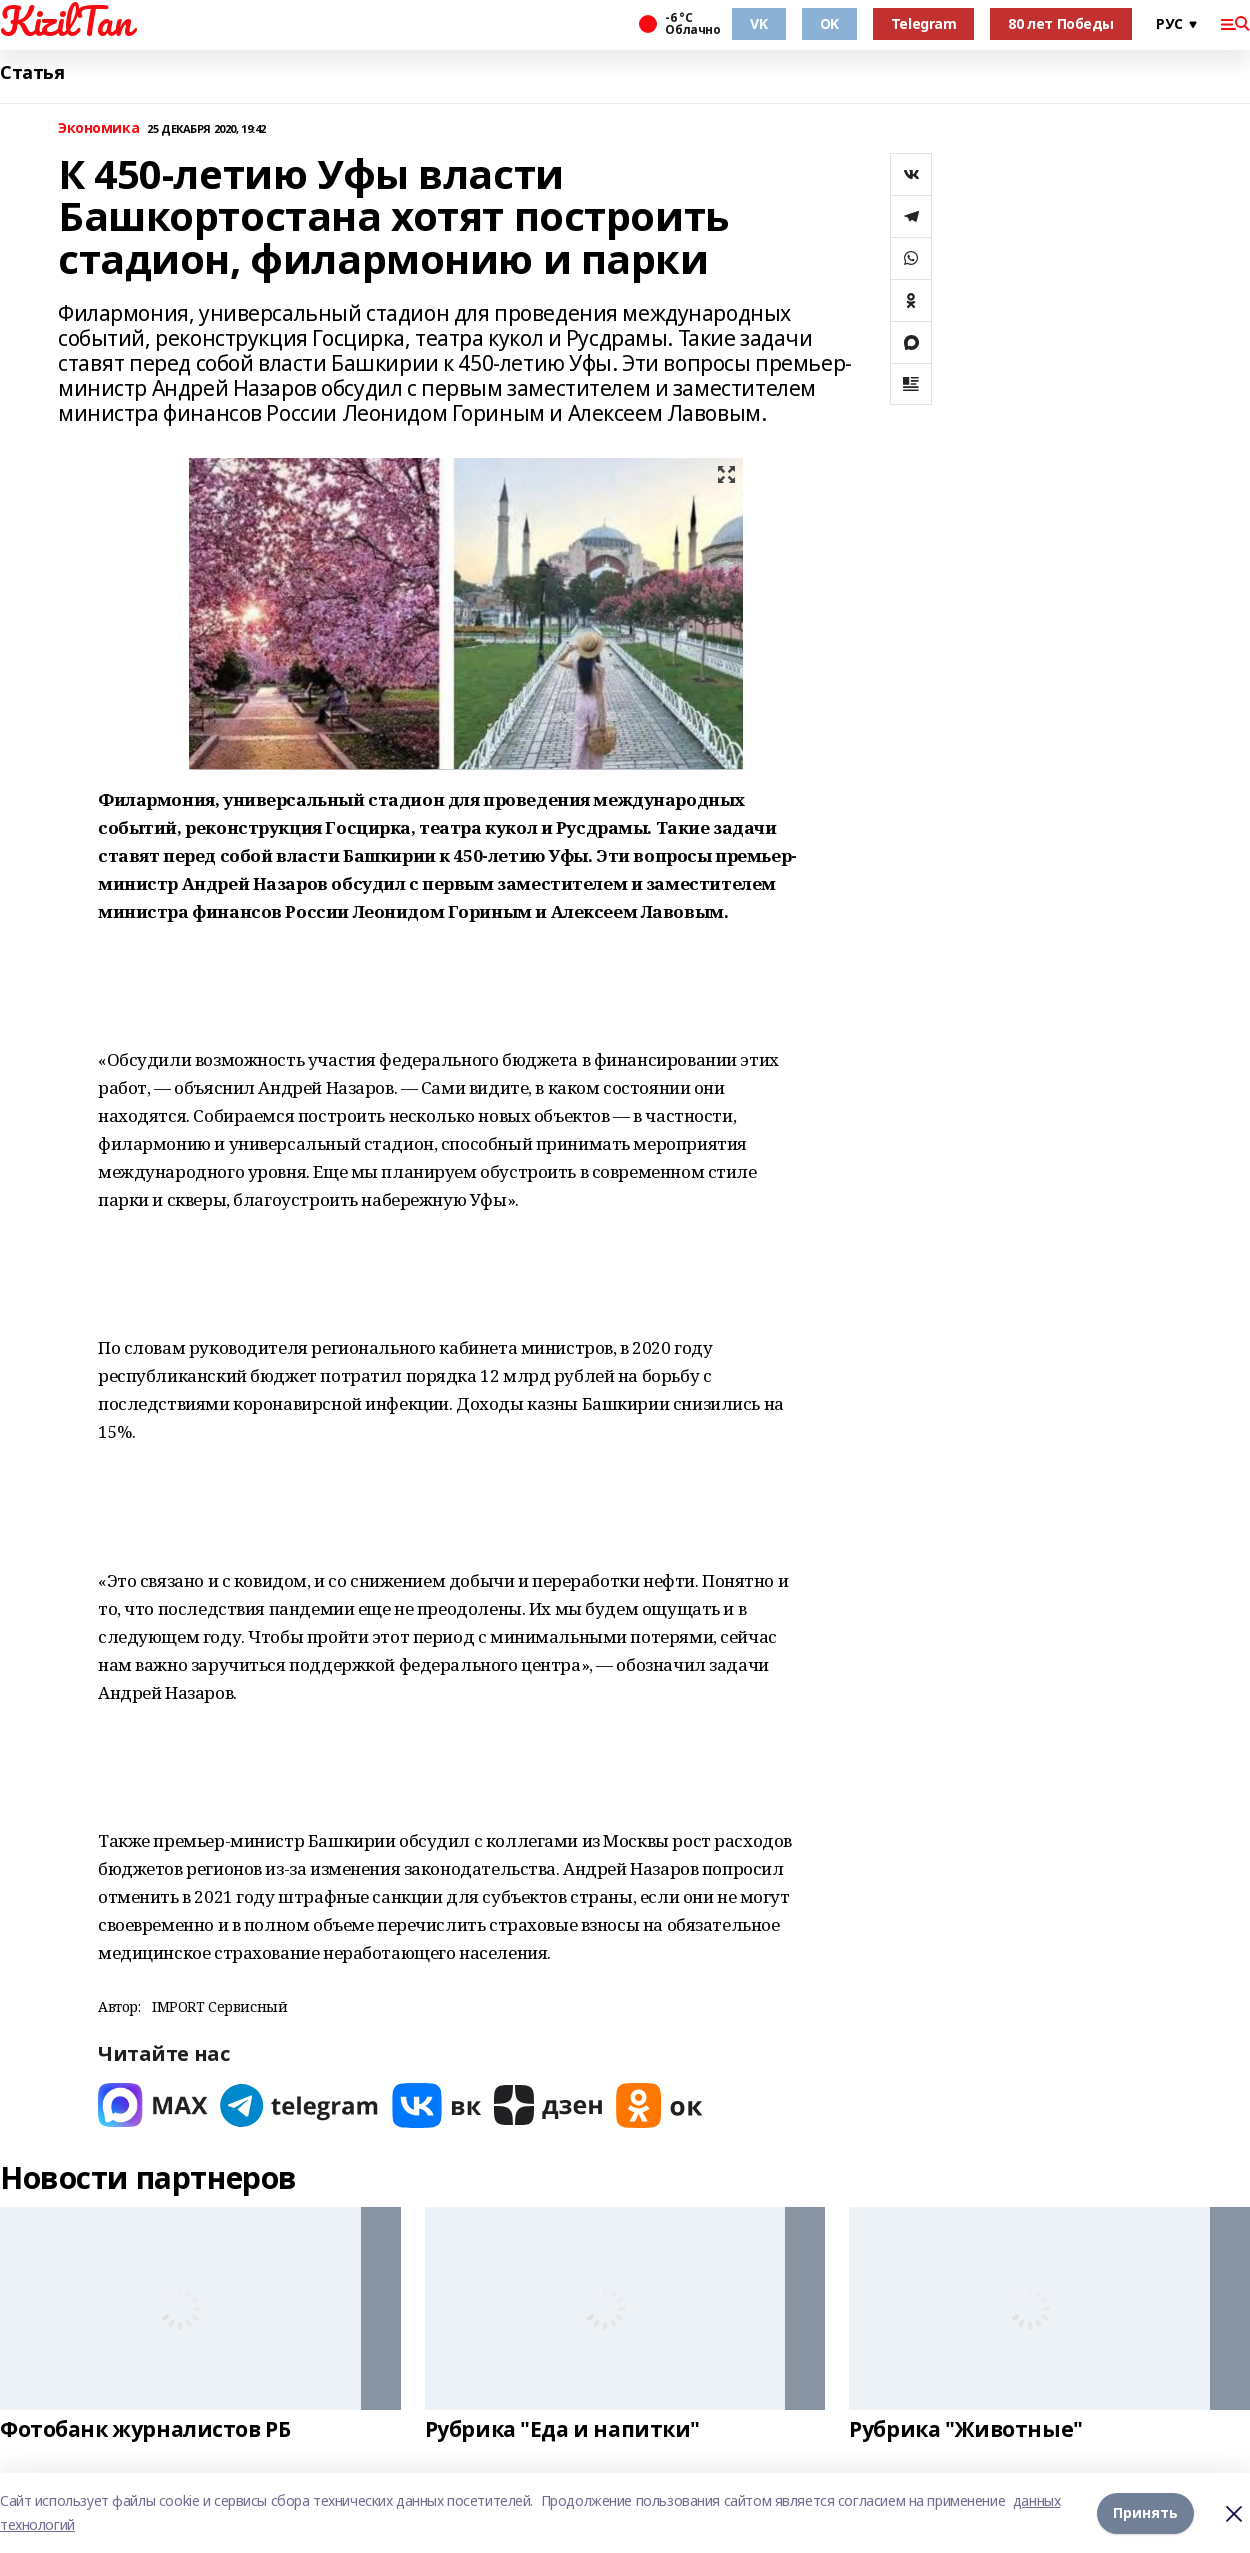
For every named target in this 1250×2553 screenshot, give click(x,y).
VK (758, 23)
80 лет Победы (1061, 23)
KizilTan (66, 21)
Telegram (924, 23)
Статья (32, 72)
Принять (1145, 2512)
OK (829, 23)
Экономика (98, 128)
